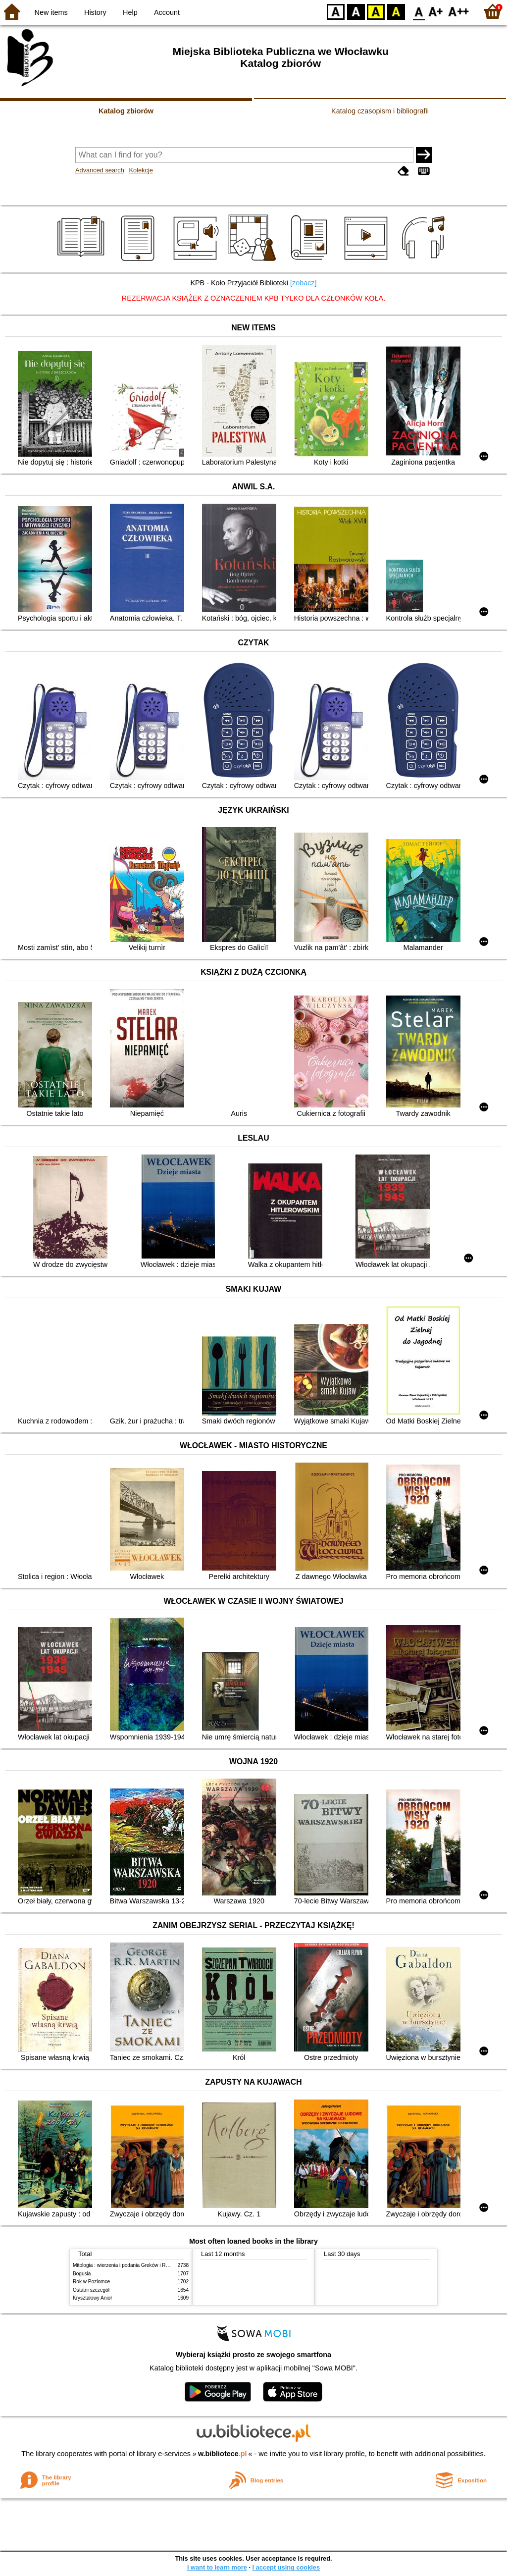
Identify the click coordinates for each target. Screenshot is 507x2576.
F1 (436, 11)
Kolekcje (140, 170)
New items (51, 12)
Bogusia (82, 2273)
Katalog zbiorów (126, 111)
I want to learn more (217, 2567)
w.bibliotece (222, 2454)
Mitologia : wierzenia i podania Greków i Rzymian (127, 2265)
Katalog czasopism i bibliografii (380, 111)
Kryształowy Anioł (92, 2298)
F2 (458, 11)
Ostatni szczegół (91, 2290)
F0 (418, 11)
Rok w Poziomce (91, 2281)
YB (375, 11)
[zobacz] (303, 283)
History (95, 12)
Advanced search (99, 170)
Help (130, 12)
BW (356, 11)
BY (396, 11)
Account (167, 12)
